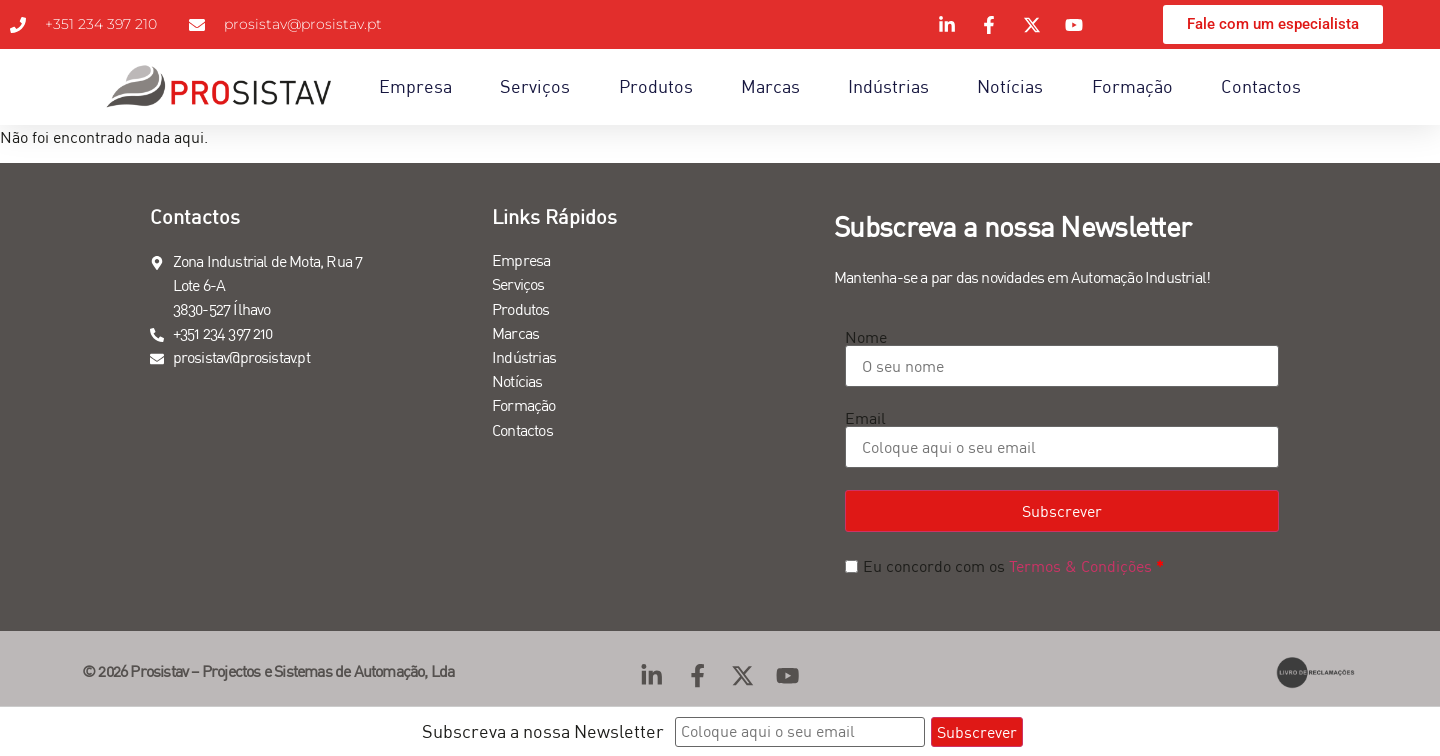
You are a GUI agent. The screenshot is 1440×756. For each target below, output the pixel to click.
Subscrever (1062, 511)
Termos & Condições (1080, 566)
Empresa (415, 86)
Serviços (535, 86)
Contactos (1261, 86)
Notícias (1010, 86)
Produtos (656, 86)
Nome (866, 337)
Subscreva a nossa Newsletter (543, 731)
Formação (1132, 86)
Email (865, 418)
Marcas (770, 86)
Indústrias (888, 86)
